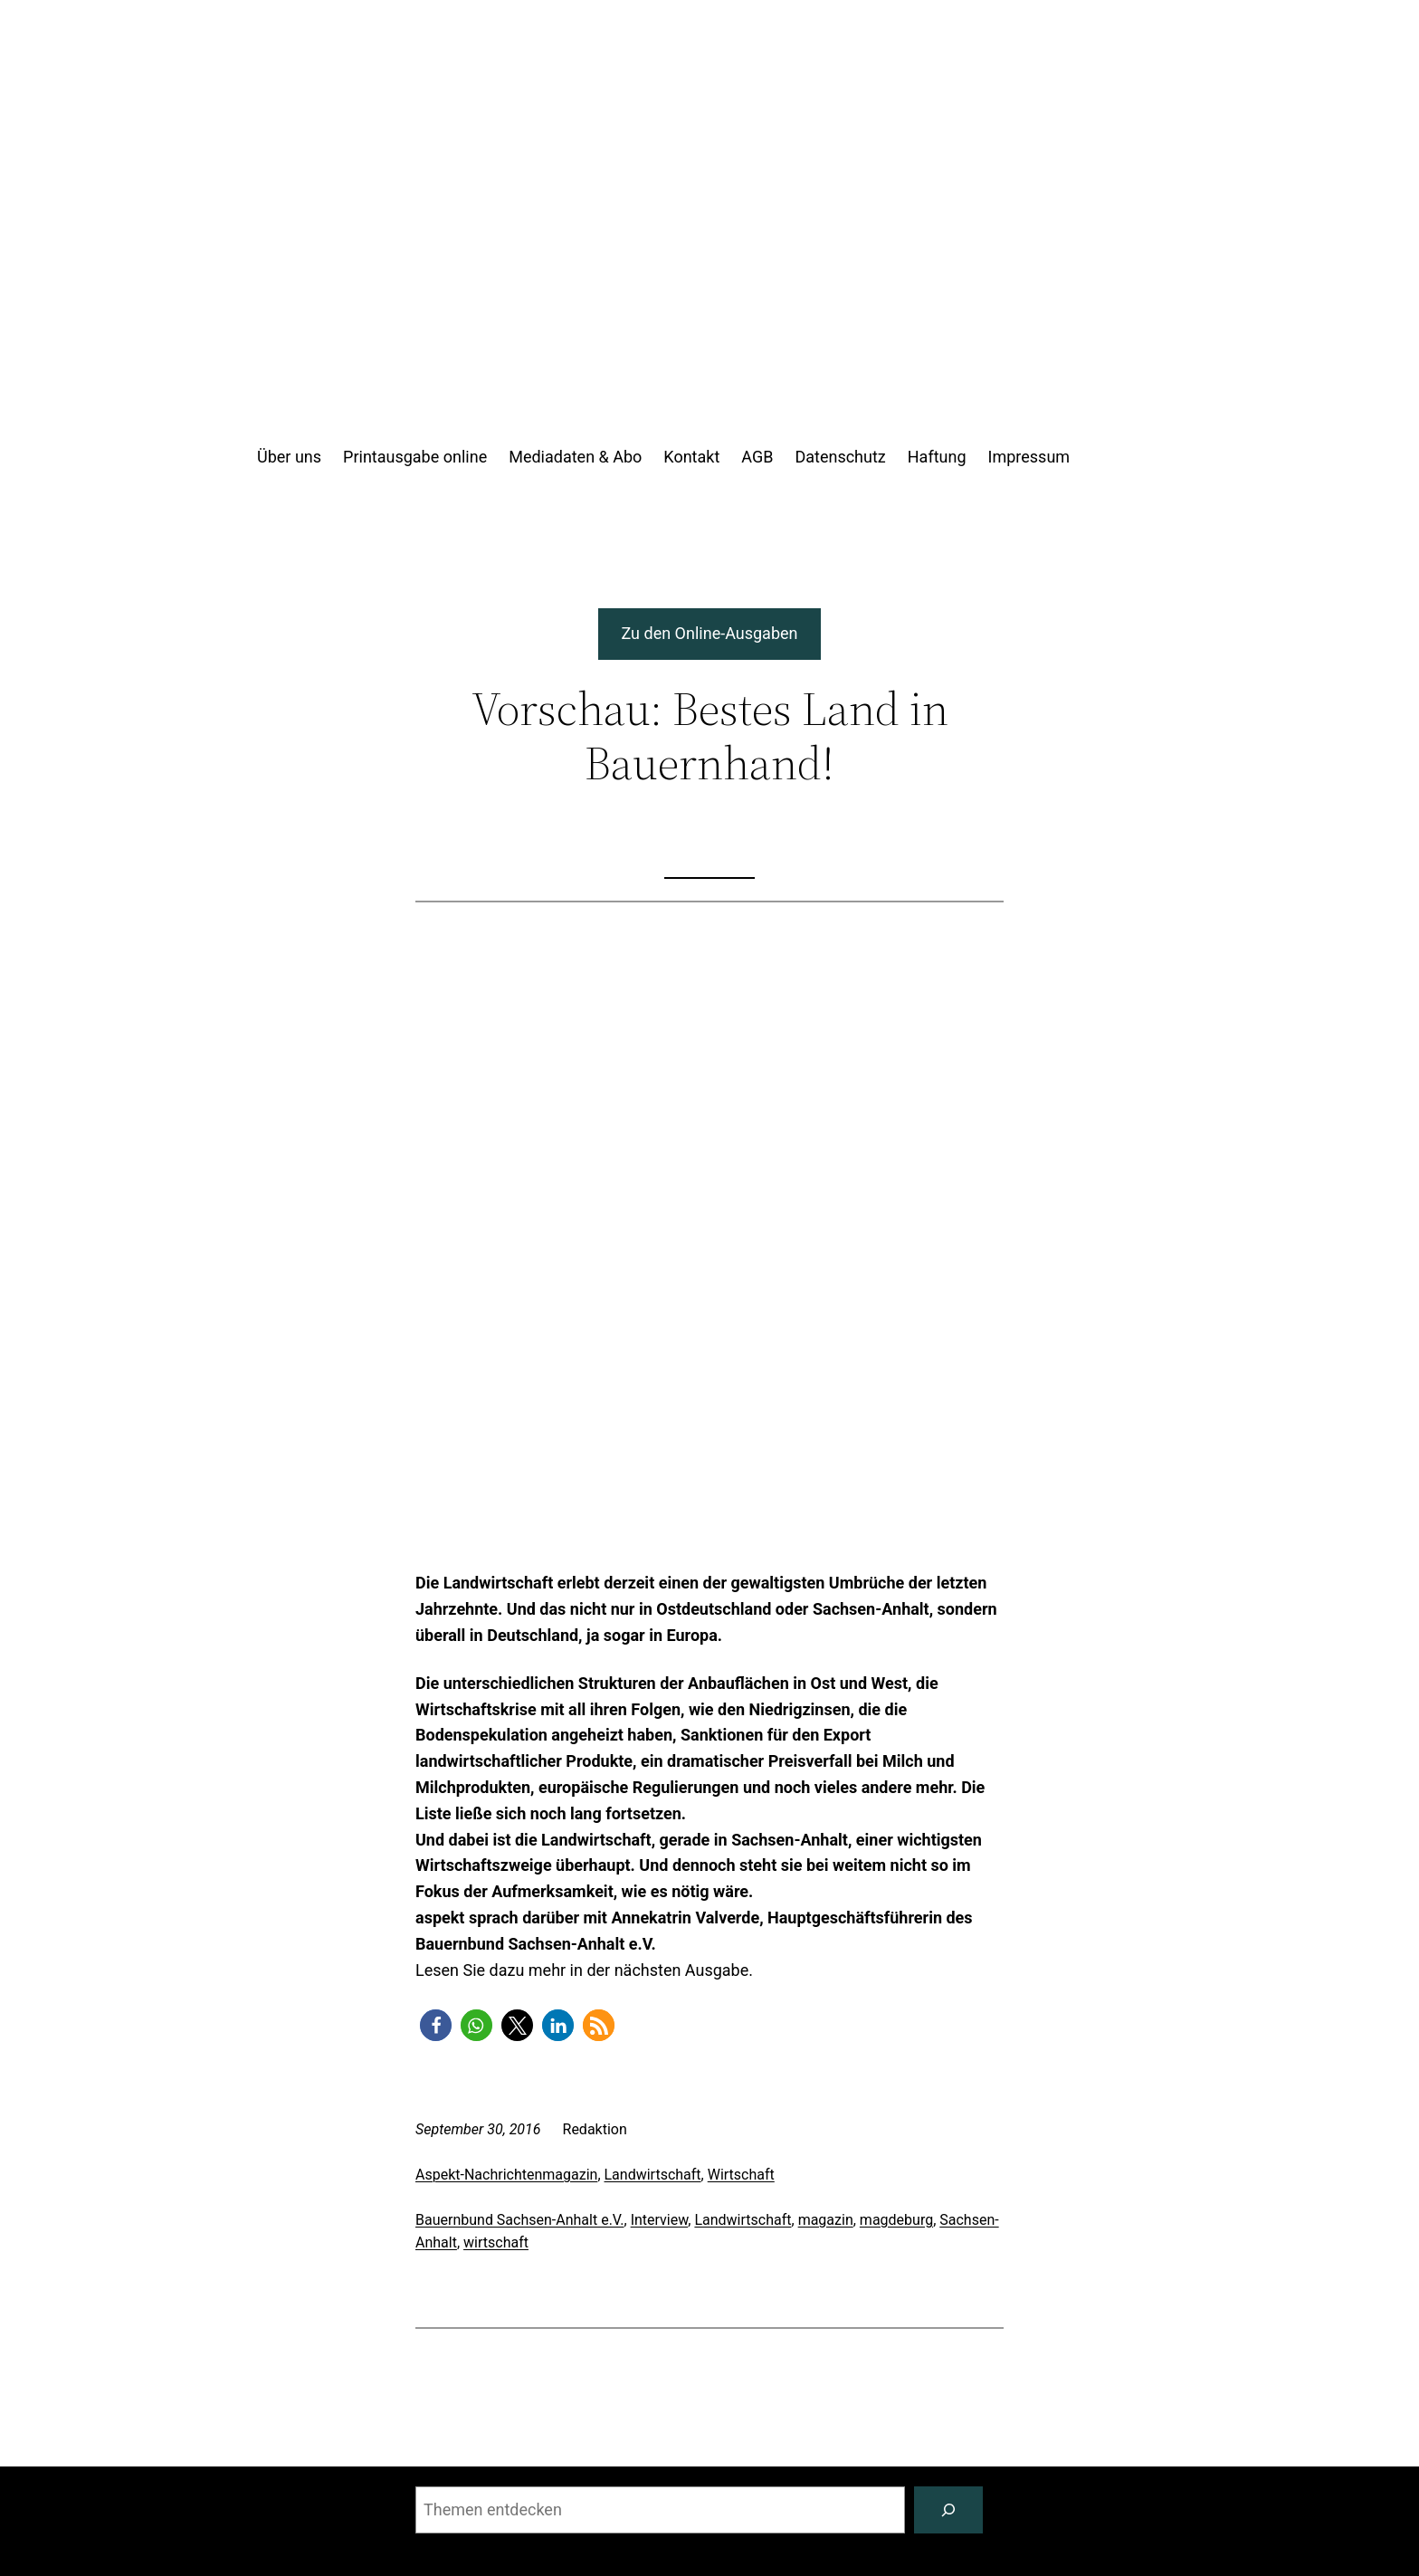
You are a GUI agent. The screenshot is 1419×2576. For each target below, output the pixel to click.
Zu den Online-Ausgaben (710, 633)
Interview (660, 2219)
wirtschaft (496, 2242)
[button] (436, 2025)
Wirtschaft (741, 2174)
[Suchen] (948, 2509)
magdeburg (896, 2219)
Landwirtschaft (653, 2174)
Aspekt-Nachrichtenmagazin (506, 2174)
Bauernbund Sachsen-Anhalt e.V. (519, 2219)
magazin (825, 2219)
